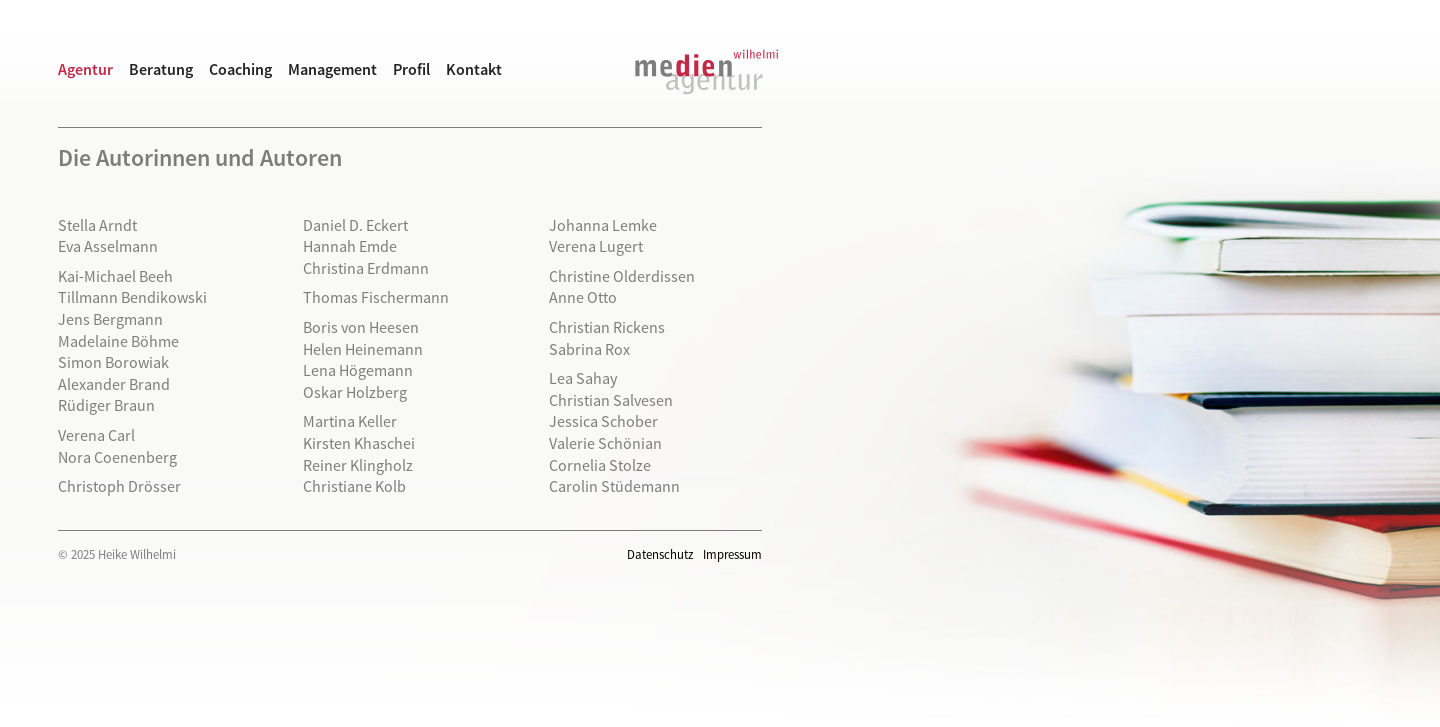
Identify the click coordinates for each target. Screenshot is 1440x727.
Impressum (732, 554)
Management (332, 69)
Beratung (161, 69)
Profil (411, 69)
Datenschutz (660, 554)
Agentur (85, 69)
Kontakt (474, 69)
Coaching (240, 69)
